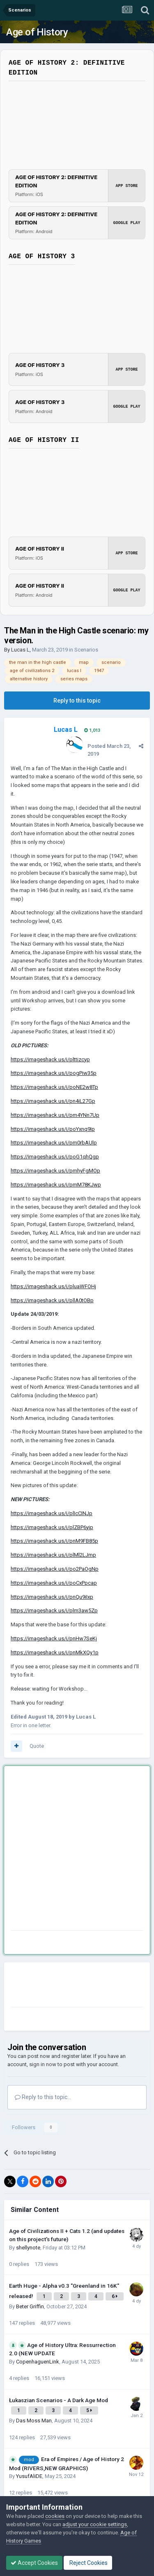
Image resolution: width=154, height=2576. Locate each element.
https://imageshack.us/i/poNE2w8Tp (54, 1087)
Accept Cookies (34, 2563)
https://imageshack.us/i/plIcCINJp (51, 1513)
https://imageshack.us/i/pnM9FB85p (54, 1541)
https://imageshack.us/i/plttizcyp (50, 1059)
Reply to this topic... (43, 2097)
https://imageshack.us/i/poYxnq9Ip (53, 1129)
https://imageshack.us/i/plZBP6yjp (52, 1527)
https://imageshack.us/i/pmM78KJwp (56, 1185)
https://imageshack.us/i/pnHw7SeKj (54, 1638)
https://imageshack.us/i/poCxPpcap (54, 1583)
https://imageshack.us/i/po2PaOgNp (55, 1569)
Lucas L (20, 650)
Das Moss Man (34, 2420)
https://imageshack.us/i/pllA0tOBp (52, 1300)
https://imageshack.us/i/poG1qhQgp (55, 1157)
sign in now (42, 2064)
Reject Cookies (88, 2563)
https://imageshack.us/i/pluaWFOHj (53, 1286)
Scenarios (86, 650)
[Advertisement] (77, 1849)
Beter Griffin (30, 2306)
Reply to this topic (77, 700)
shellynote (28, 2247)
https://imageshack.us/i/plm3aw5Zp (54, 1610)
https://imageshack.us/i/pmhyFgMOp (55, 1171)
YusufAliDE (29, 2476)
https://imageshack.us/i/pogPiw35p (54, 1073)
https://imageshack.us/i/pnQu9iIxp (52, 1597)
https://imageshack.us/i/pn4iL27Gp (53, 1101)
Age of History (37, 32)
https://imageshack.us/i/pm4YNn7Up (55, 1115)
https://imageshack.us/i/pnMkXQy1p (55, 1652)
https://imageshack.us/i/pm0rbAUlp (54, 1143)
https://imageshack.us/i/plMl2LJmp (53, 1555)
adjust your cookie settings (94, 2524)
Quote (37, 1746)
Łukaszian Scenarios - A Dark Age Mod (58, 2400)
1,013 (92, 730)
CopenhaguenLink (37, 2362)
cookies (54, 2516)
